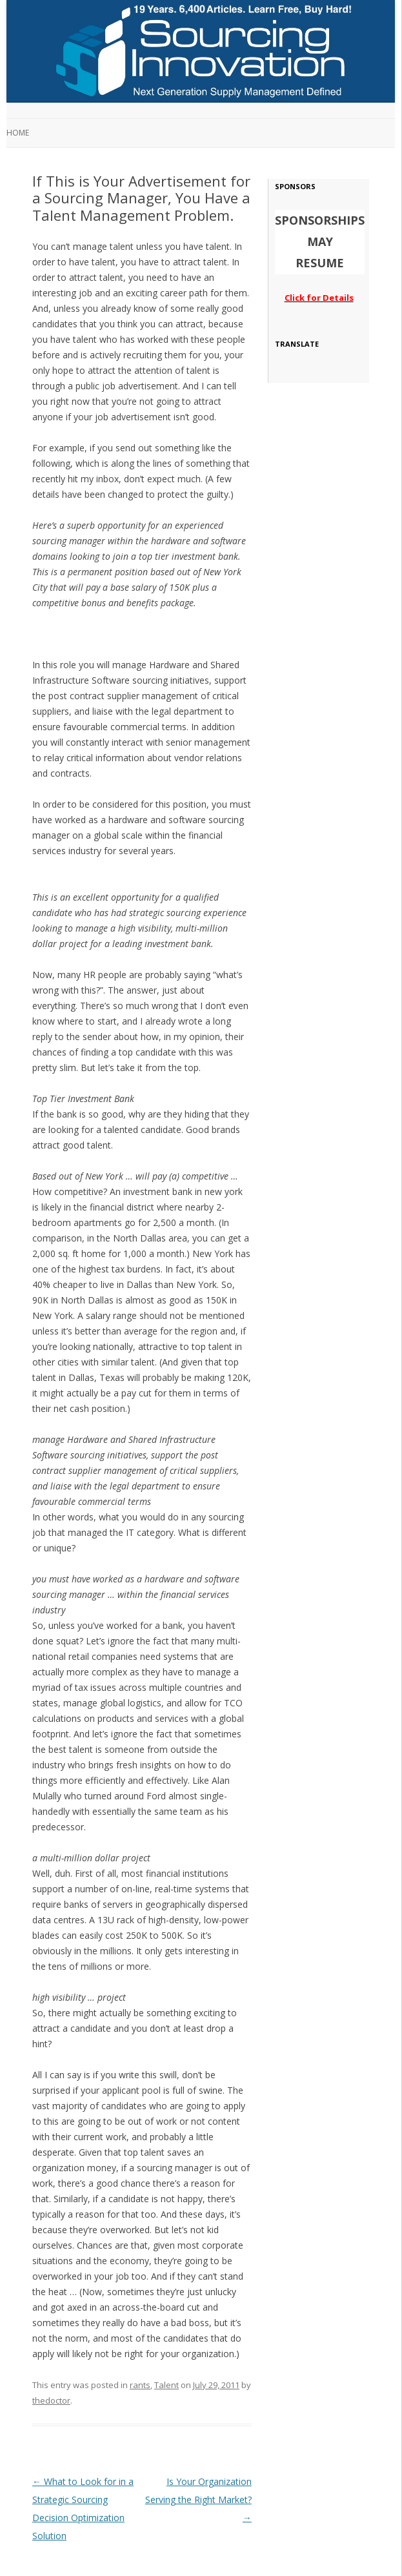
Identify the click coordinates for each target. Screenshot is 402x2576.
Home (17, 132)
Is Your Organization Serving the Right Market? (198, 2499)
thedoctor (51, 2400)
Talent (166, 2385)
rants (140, 2385)
